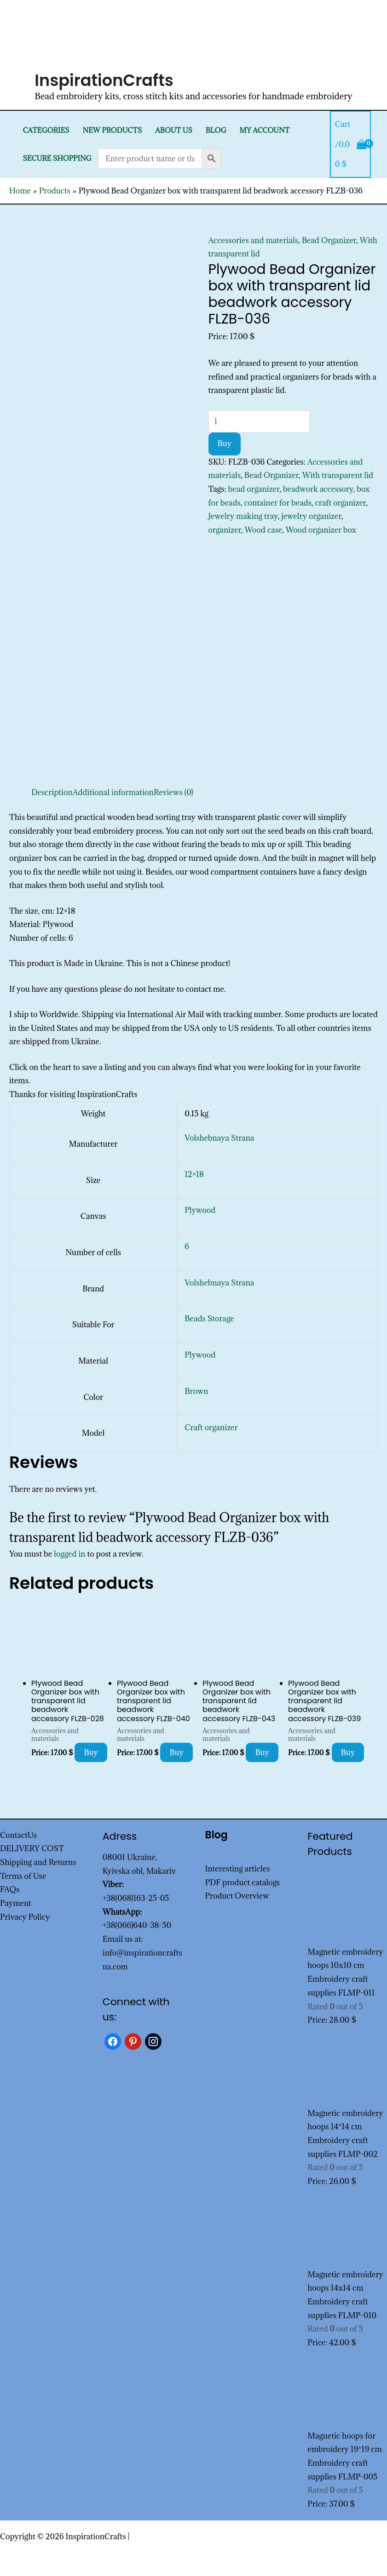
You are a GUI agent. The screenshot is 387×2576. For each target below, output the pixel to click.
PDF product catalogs (242, 1882)
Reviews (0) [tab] (173, 792)
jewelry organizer (311, 516)
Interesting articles (237, 1869)
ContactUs (18, 1835)
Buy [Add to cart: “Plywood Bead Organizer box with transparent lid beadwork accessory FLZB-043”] (262, 1752)
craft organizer (340, 503)
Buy (225, 443)
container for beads (278, 503)
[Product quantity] (259, 421)
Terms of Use (23, 1876)
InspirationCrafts (104, 80)
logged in (70, 1554)
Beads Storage (209, 1319)
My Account (265, 130)
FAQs (9, 1889)
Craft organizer (211, 1427)
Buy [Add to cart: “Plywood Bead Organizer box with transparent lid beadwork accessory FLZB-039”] (348, 1752)
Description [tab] (52, 792)
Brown (196, 1391)
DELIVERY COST (32, 1848)
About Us (173, 130)
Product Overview (237, 1896)
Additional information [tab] (113, 792)
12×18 (194, 1174)
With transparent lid (337, 475)
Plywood (200, 1210)
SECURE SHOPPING (57, 158)
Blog (216, 130)
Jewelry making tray (243, 516)
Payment (15, 1903)
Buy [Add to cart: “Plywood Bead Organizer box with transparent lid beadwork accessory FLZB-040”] (176, 1752)
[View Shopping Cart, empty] (350, 144)
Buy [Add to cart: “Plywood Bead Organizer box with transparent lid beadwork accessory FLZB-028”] (91, 1752)
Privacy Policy (25, 1917)
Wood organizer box (321, 530)
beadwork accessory (318, 489)
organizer (224, 530)
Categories (46, 130)
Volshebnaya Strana (219, 1138)
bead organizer (254, 489)
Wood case (263, 530)
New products (112, 130)
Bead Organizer (329, 240)
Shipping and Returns (38, 1862)
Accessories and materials (253, 240)
